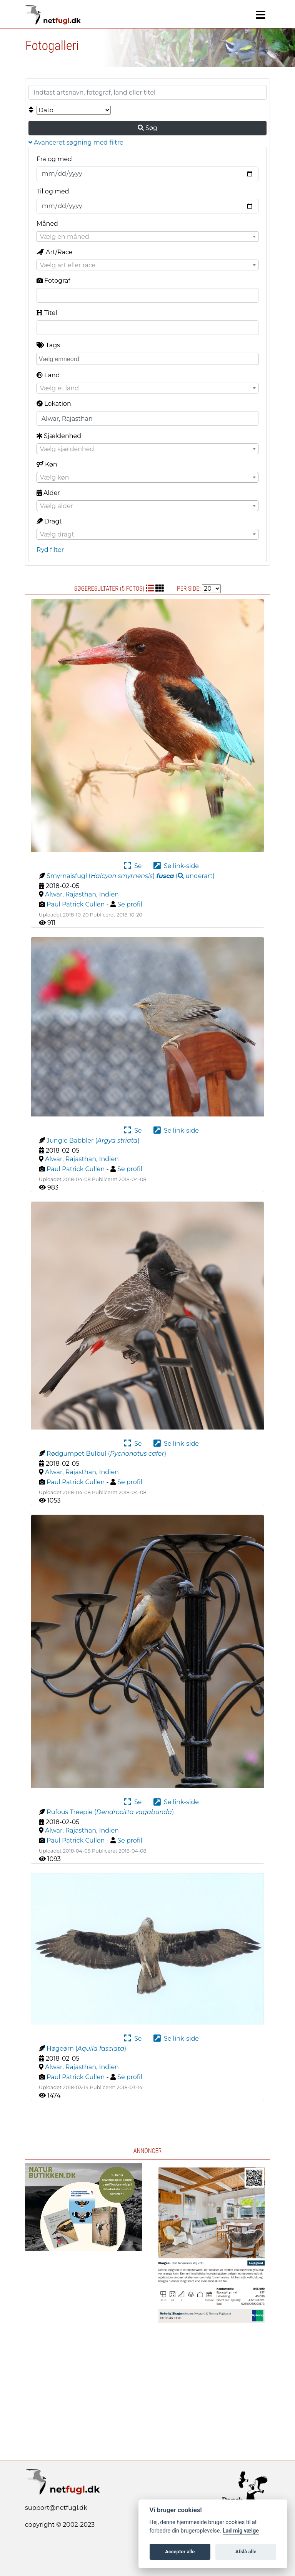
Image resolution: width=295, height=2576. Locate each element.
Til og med (53, 191)
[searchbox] (148, 358)
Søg (147, 128)
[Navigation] (260, 15)
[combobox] (147, 236)
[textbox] (147, 237)
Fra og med (54, 159)
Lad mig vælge (241, 2531)
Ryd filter (50, 549)
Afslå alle (246, 2551)
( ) (186, 876)
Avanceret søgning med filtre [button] (75, 142)
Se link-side (176, 866)
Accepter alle (180, 2551)
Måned (47, 223)
